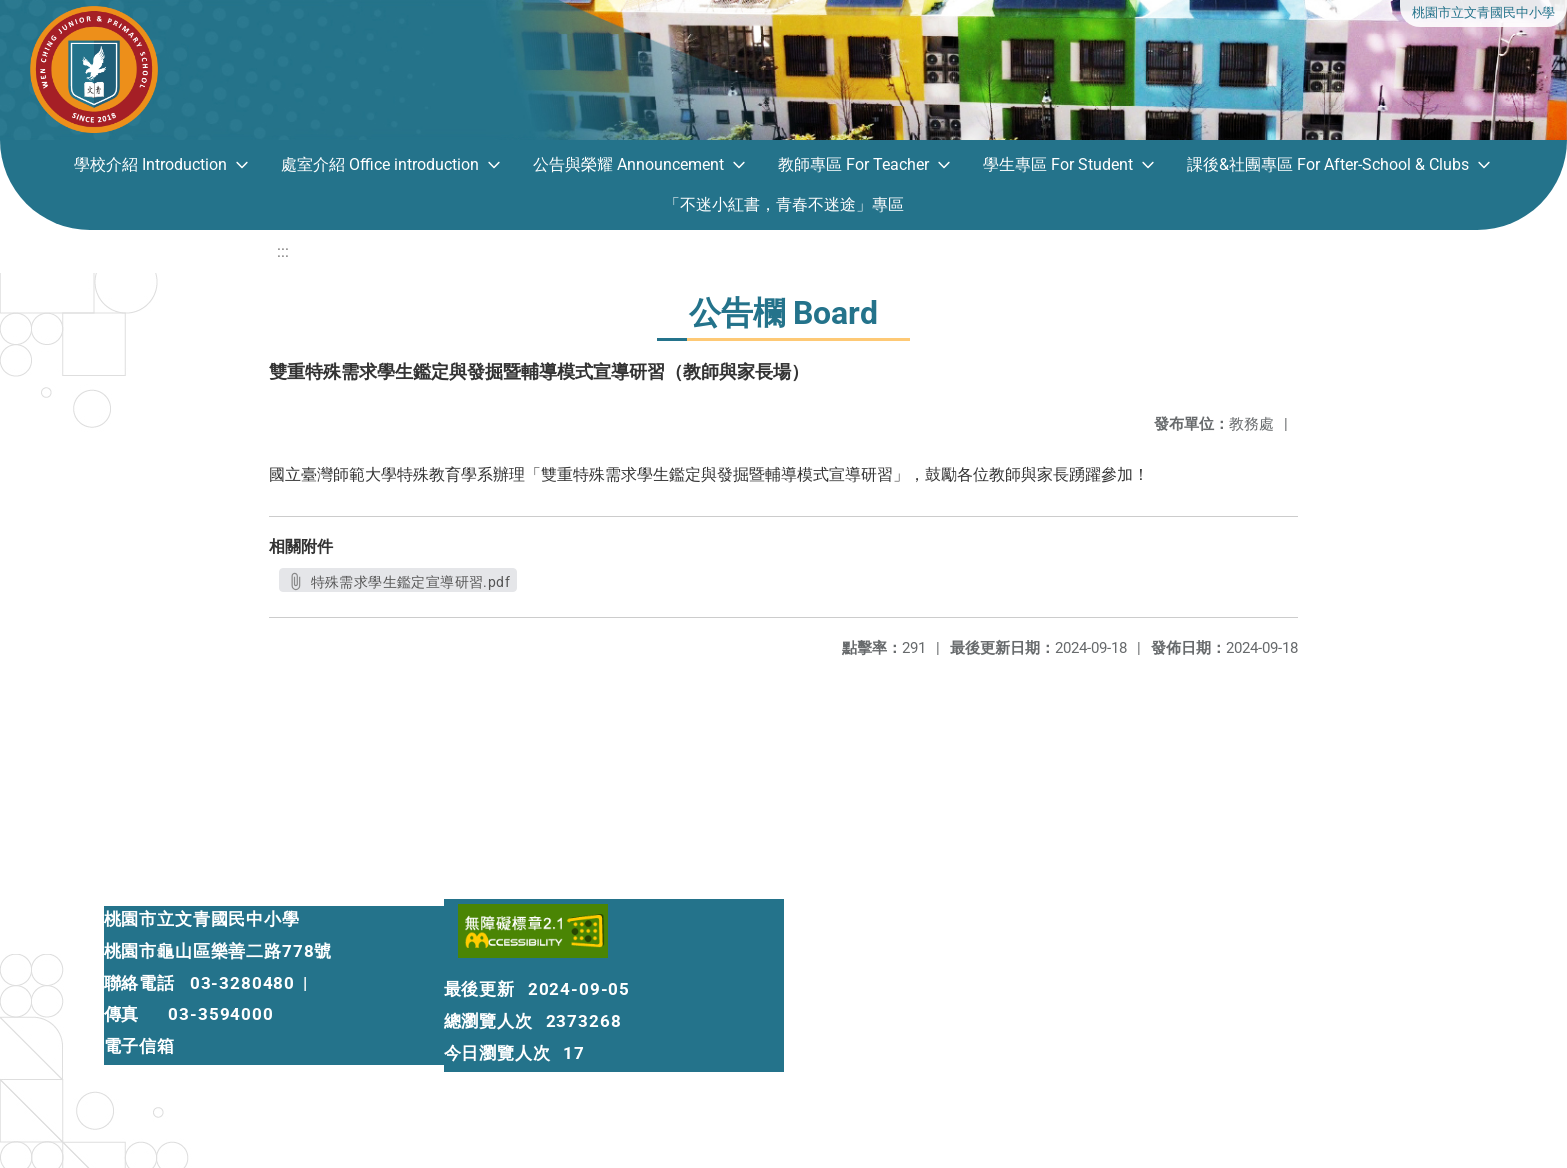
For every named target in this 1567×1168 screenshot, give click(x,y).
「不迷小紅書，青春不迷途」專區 (784, 204)
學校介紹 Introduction (150, 164)
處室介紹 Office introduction (380, 164)
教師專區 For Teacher (853, 164)
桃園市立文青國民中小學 (1483, 12)
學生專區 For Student (1058, 164)
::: (283, 251)
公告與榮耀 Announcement (628, 164)
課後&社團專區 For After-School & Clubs (1328, 164)
